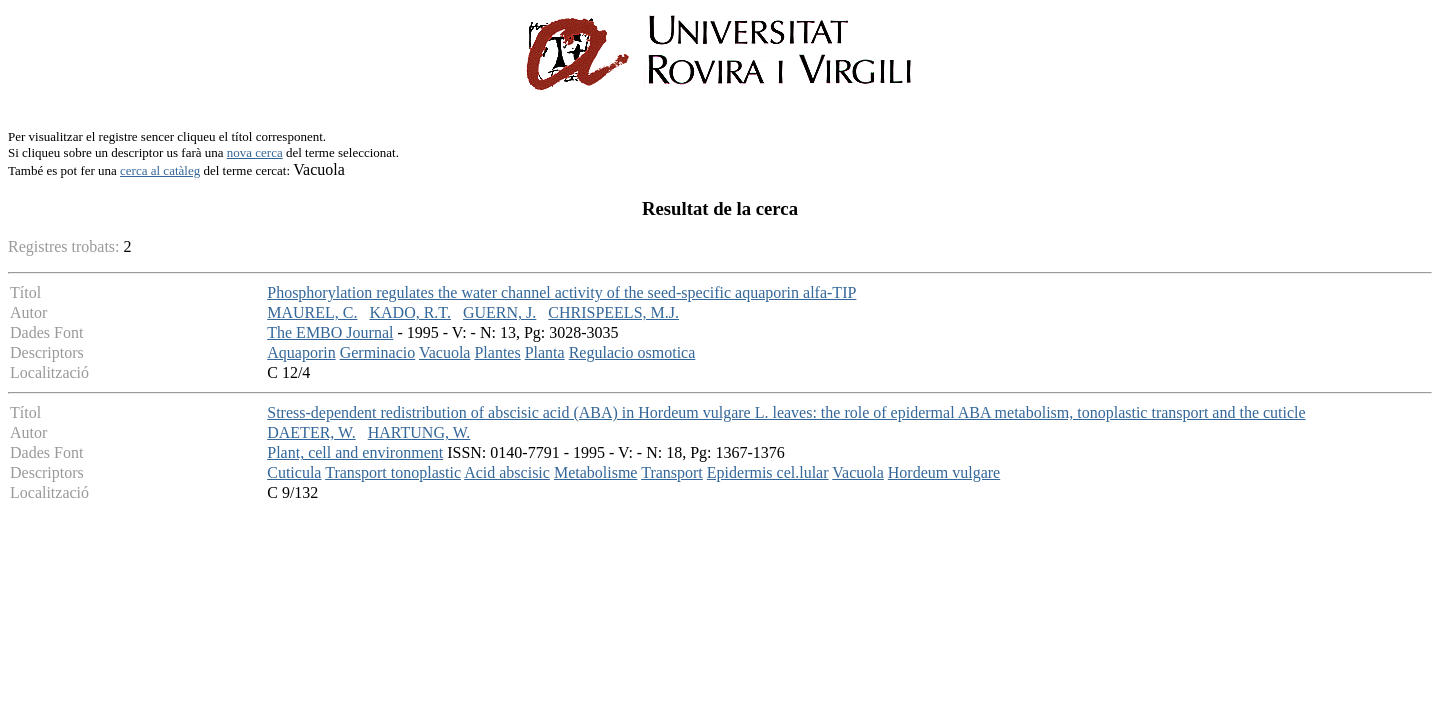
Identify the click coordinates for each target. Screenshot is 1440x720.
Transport (672, 472)
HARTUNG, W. (419, 432)
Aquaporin (301, 352)
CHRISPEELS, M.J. (613, 312)
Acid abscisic (507, 472)
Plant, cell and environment (355, 452)
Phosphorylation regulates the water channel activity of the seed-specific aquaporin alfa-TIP (561, 292)
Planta (545, 352)
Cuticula (294, 472)
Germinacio (378, 352)
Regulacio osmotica (632, 352)
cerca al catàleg (160, 170)
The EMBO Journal (330, 332)
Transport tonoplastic (393, 472)
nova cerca (255, 152)
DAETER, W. (311, 432)
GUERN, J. (499, 312)
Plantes (497, 352)
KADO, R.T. (409, 312)
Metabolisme (596, 472)
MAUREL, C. (312, 312)
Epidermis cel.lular (768, 472)
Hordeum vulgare (944, 472)
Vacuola (445, 352)
